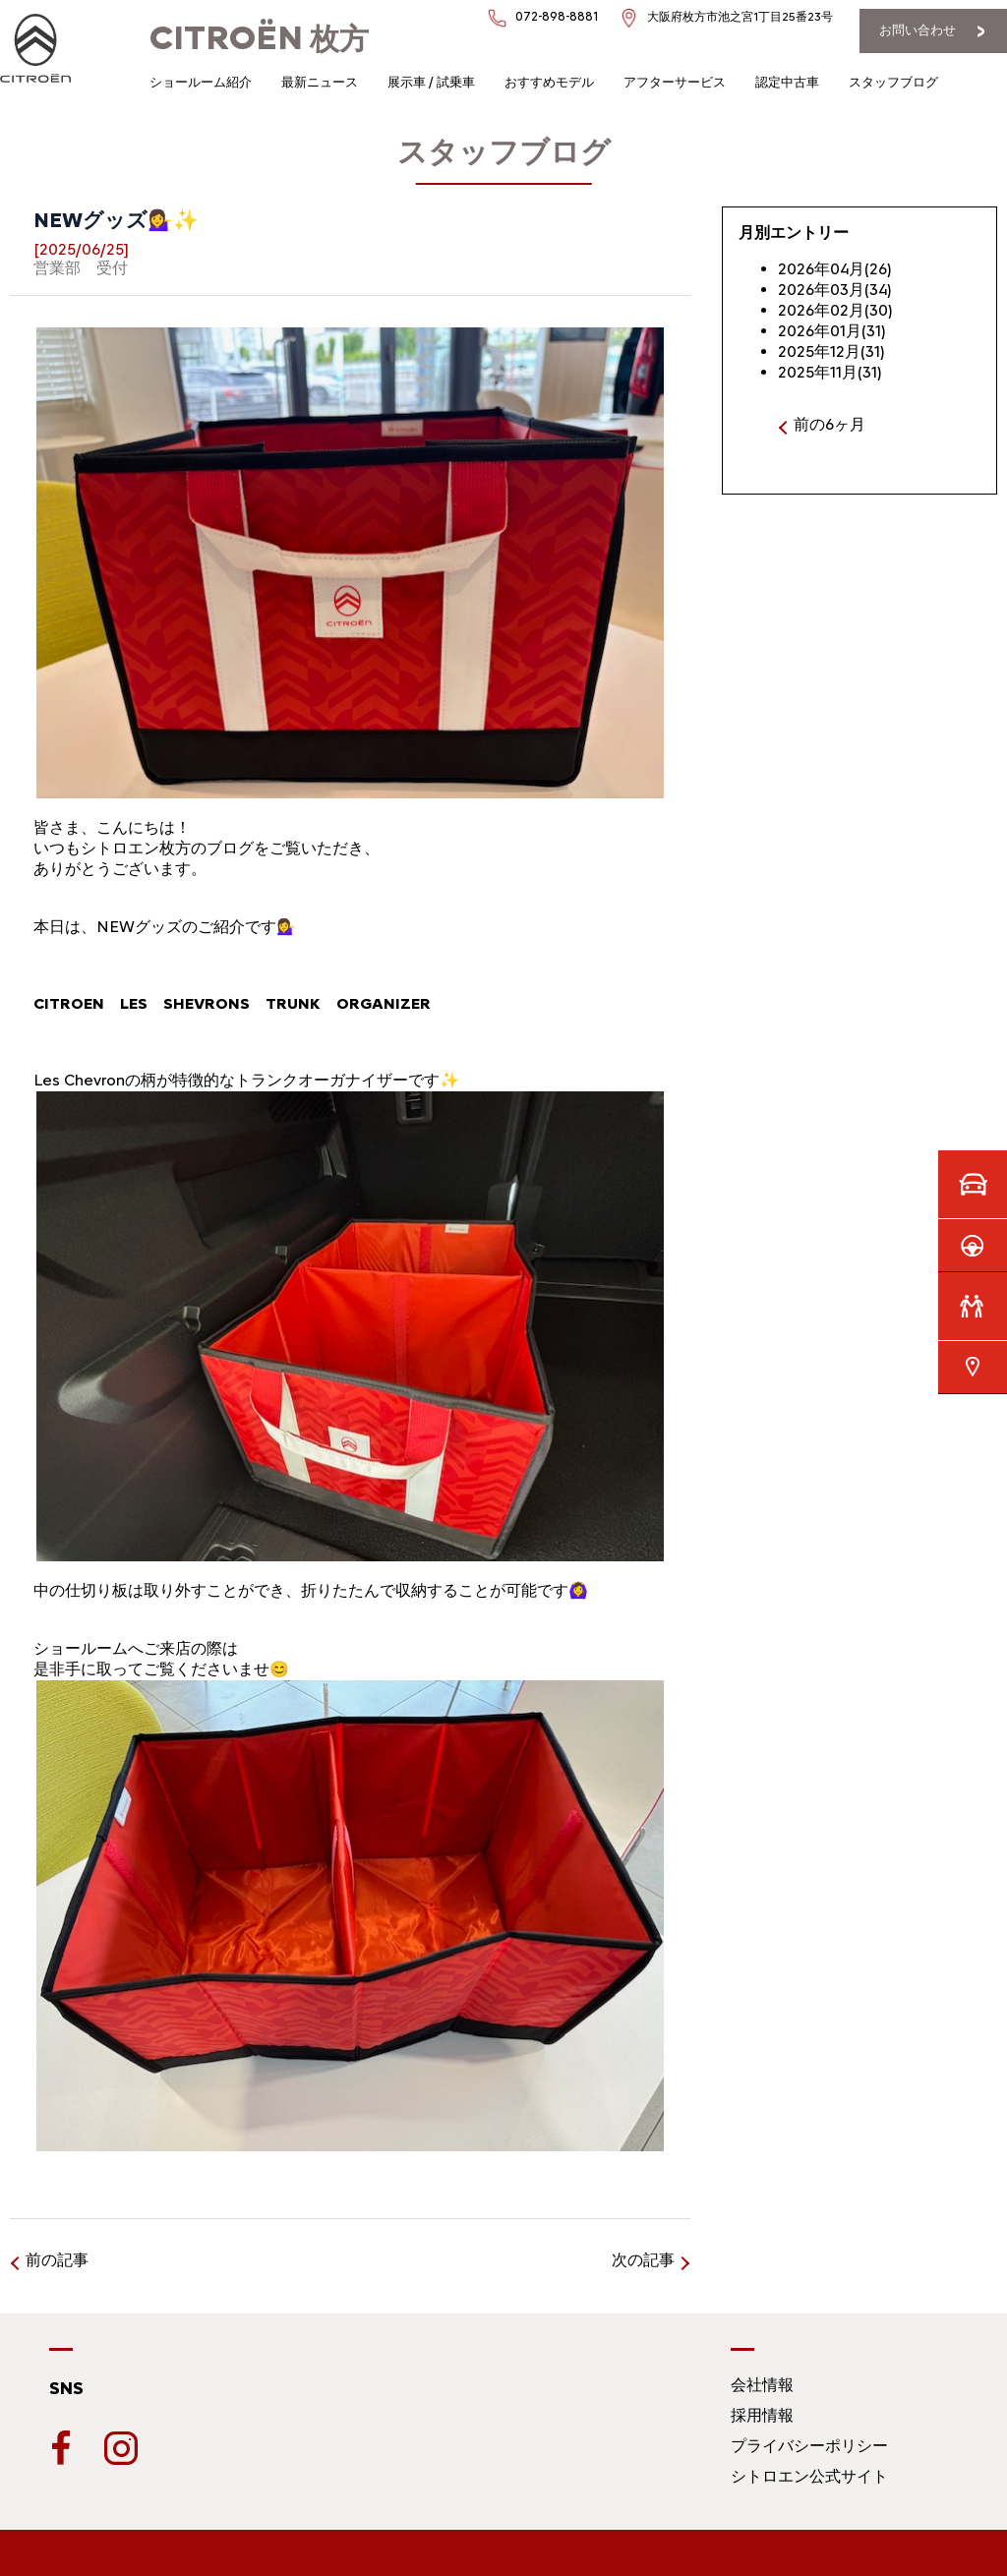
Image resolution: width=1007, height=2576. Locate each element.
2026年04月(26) (835, 269)
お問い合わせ (917, 30)
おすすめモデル (549, 82)
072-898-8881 (556, 16)
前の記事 (57, 2260)
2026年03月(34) (835, 289)
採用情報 (762, 2415)
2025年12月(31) (831, 351)
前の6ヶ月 (829, 424)
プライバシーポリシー (809, 2445)
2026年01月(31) (832, 331)
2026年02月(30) (835, 310)
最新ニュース (319, 82)
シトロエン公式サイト (809, 2476)
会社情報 (762, 2384)
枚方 (259, 39)
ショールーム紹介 (200, 82)
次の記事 (643, 2260)
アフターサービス (674, 82)
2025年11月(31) (830, 372)
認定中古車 (787, 82)
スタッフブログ (893, 82)
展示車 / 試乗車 (431, 82)
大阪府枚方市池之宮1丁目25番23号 (740, 17)
